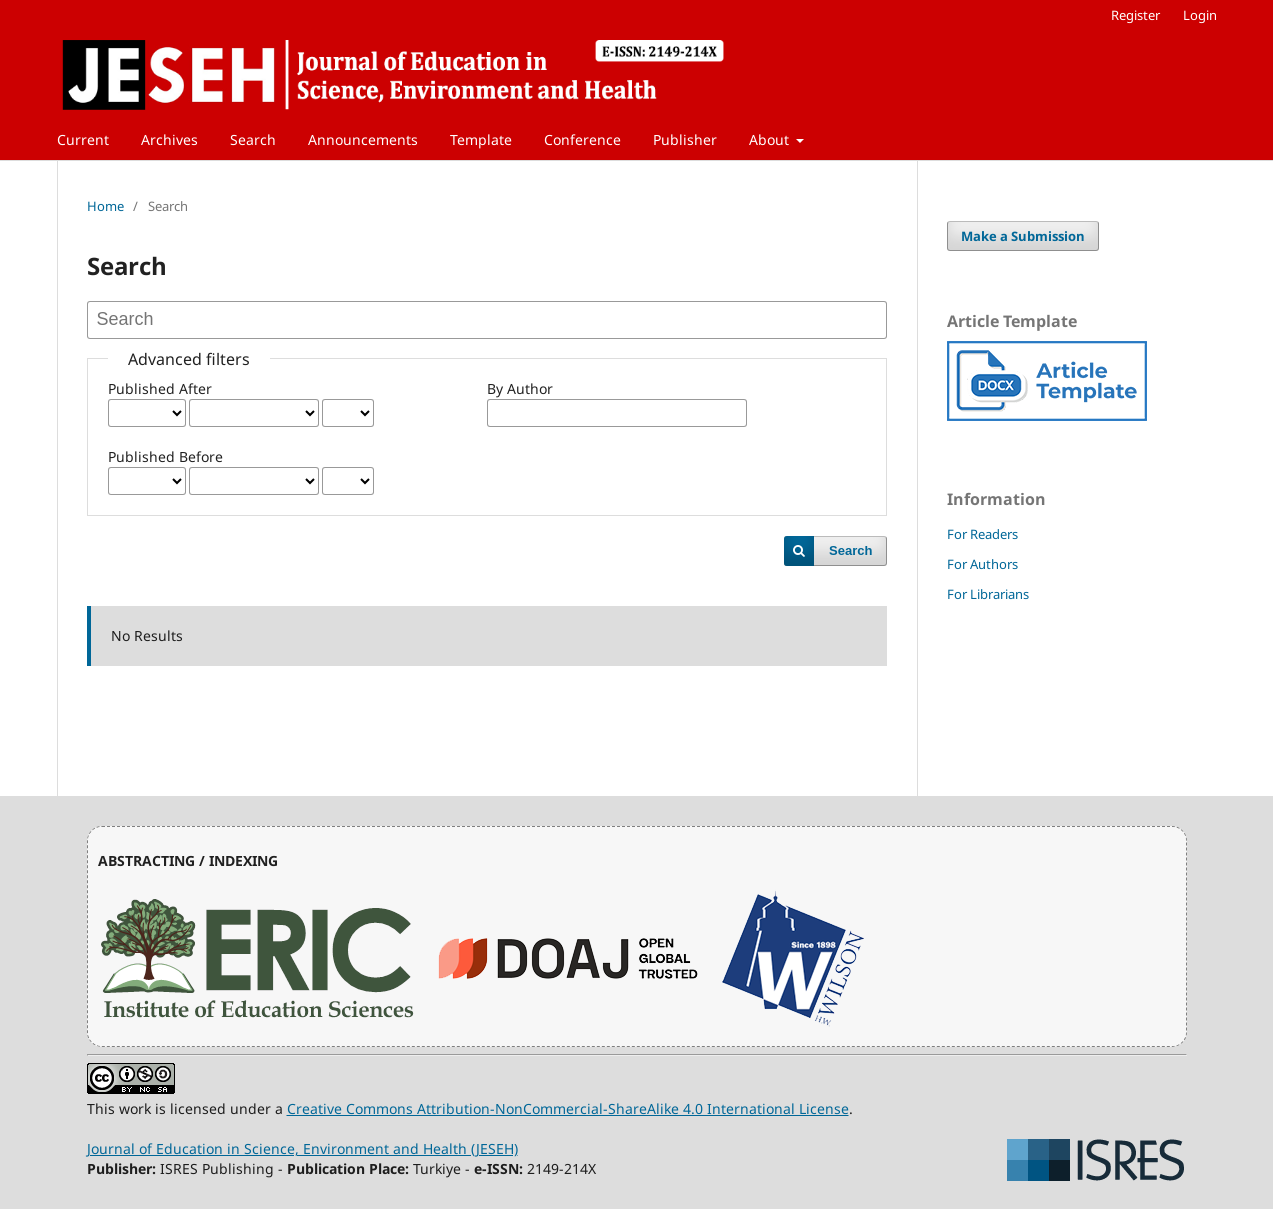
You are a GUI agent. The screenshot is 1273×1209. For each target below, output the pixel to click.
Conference (582, 139)
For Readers (982, 534)
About (771, 139)
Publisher (685, 139)
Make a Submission (1023, 236)
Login (1200, 15)
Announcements (363, 139)
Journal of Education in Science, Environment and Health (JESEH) (302, 1148)
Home (105, 206)
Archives (169, 139)
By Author (520, 388)
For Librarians (988, 594)
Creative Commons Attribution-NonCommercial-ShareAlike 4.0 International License (568, 1108)
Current (83, 139)
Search (253, 139)
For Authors (982, 564)
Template (481, 139)
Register (1135, 15)
